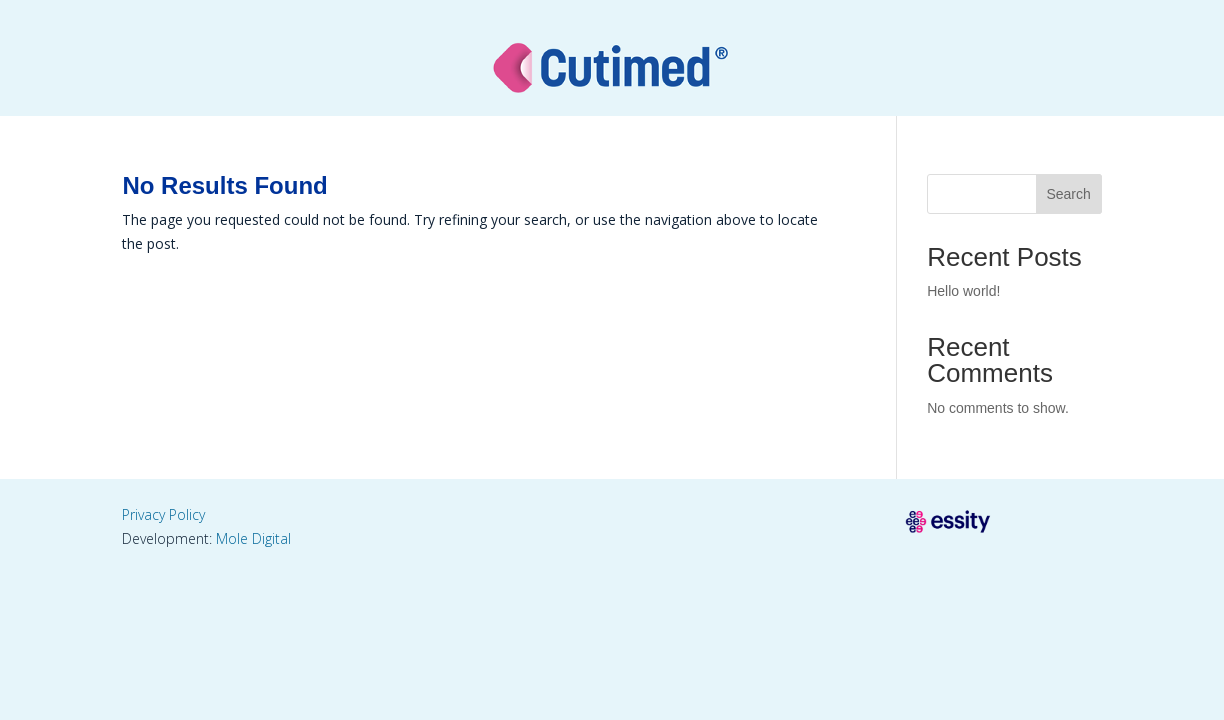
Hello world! (963, 291)
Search (1068, 194)
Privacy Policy (163, 514)
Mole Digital (253, 538)
